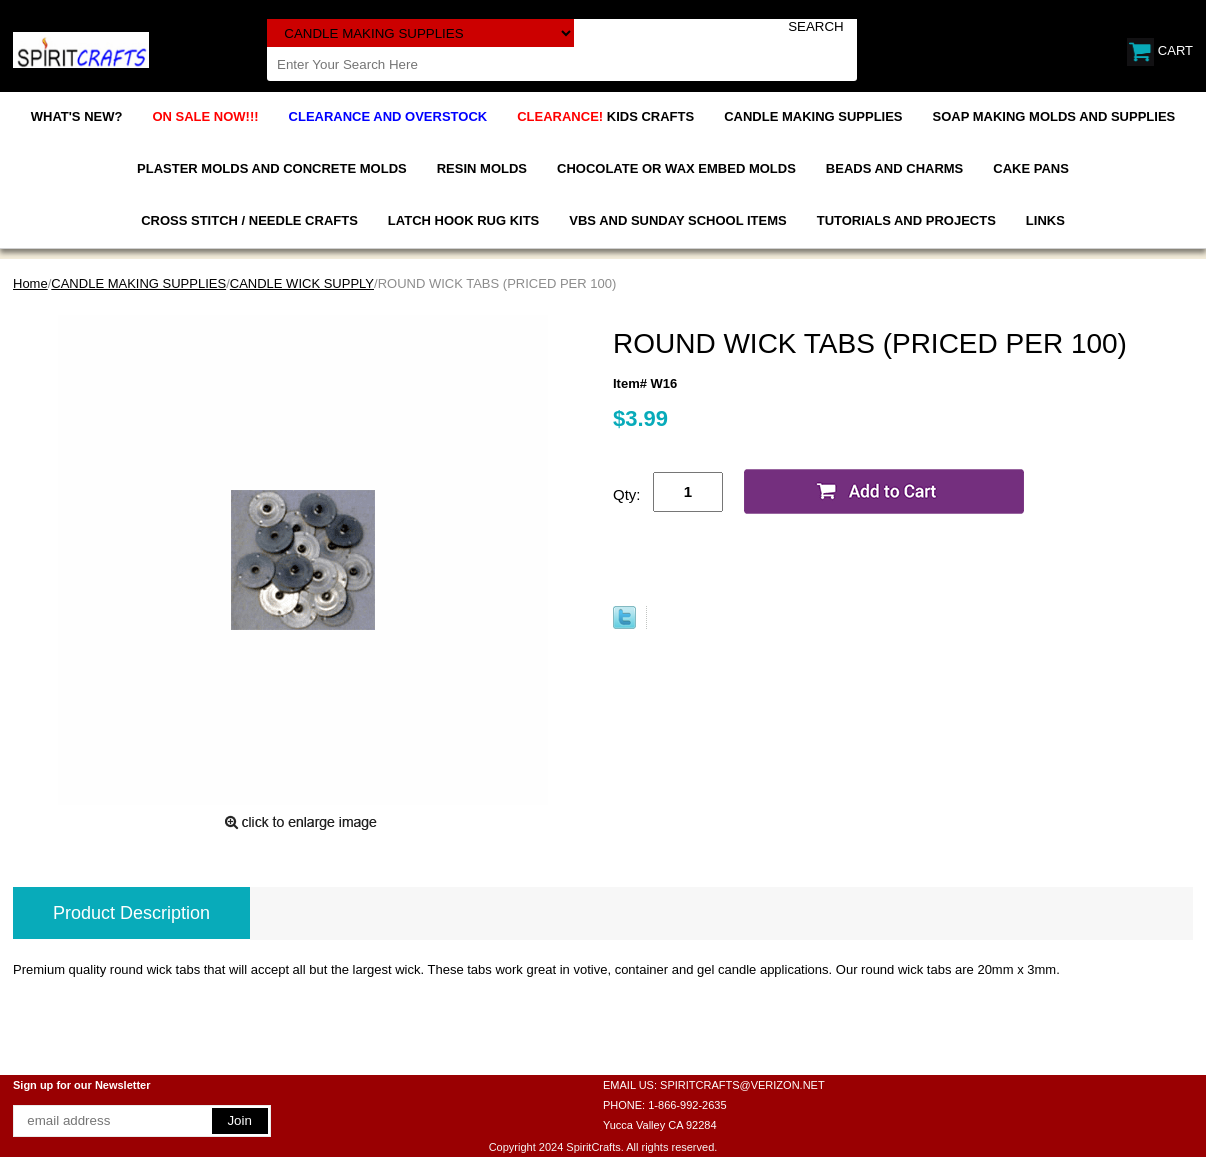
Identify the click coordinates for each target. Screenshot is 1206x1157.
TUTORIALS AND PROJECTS (906, 220)
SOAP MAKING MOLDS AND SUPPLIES (1054, 116)
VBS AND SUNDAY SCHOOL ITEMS (677, 220)
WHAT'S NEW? (77, 116)
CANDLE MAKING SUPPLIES (813, 116)
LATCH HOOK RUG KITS (463, 220)
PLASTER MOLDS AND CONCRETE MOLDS (272, 168)
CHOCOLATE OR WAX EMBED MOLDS (676, 168)
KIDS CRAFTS (605, 116)
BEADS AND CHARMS (894, 168)
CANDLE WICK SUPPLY (302, 283)
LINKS (1045, 220)
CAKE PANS (1031, 168)
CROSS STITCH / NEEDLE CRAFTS (249, 220)
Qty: (627, 494)
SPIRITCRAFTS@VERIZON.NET (742, 1085)
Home (30, 283)
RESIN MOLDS (482, 168)
